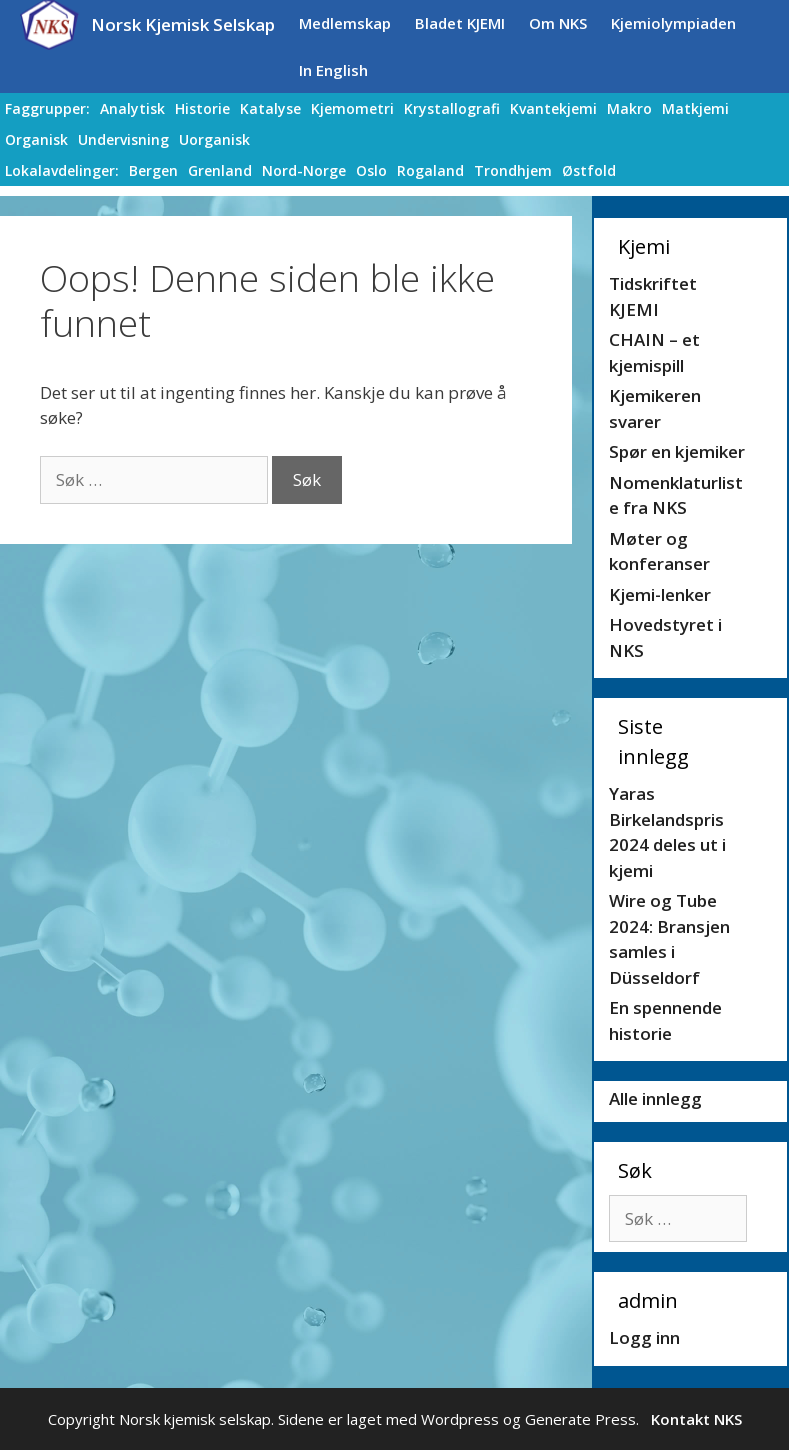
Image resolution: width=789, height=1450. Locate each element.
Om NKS (558, 23)
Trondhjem (513, 170)
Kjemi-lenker (660, 594)
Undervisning (123, 139)
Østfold (589, 170)
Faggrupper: (47, 108)
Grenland (220, 170)
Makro (629, 108)
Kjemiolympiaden (673, 23)
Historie (202, 108)
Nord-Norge (304, 170)
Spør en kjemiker (677, 451)
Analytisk (132, 108)
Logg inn (644, 1337)
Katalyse (270, 108)
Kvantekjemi (553, 108)
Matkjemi (695, 108)
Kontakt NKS (696, 1419)
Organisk (36, 139)
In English (333, 70)
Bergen (153, 170)
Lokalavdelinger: (62, 170)
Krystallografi (452, 108)
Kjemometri (352, 108)
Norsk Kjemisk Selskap (183, 24)
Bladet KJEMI (460, 23)
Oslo (371, 170)
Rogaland (430, 170)
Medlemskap (345, 23)
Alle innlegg (655, 1098)
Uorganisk (214, 139)
